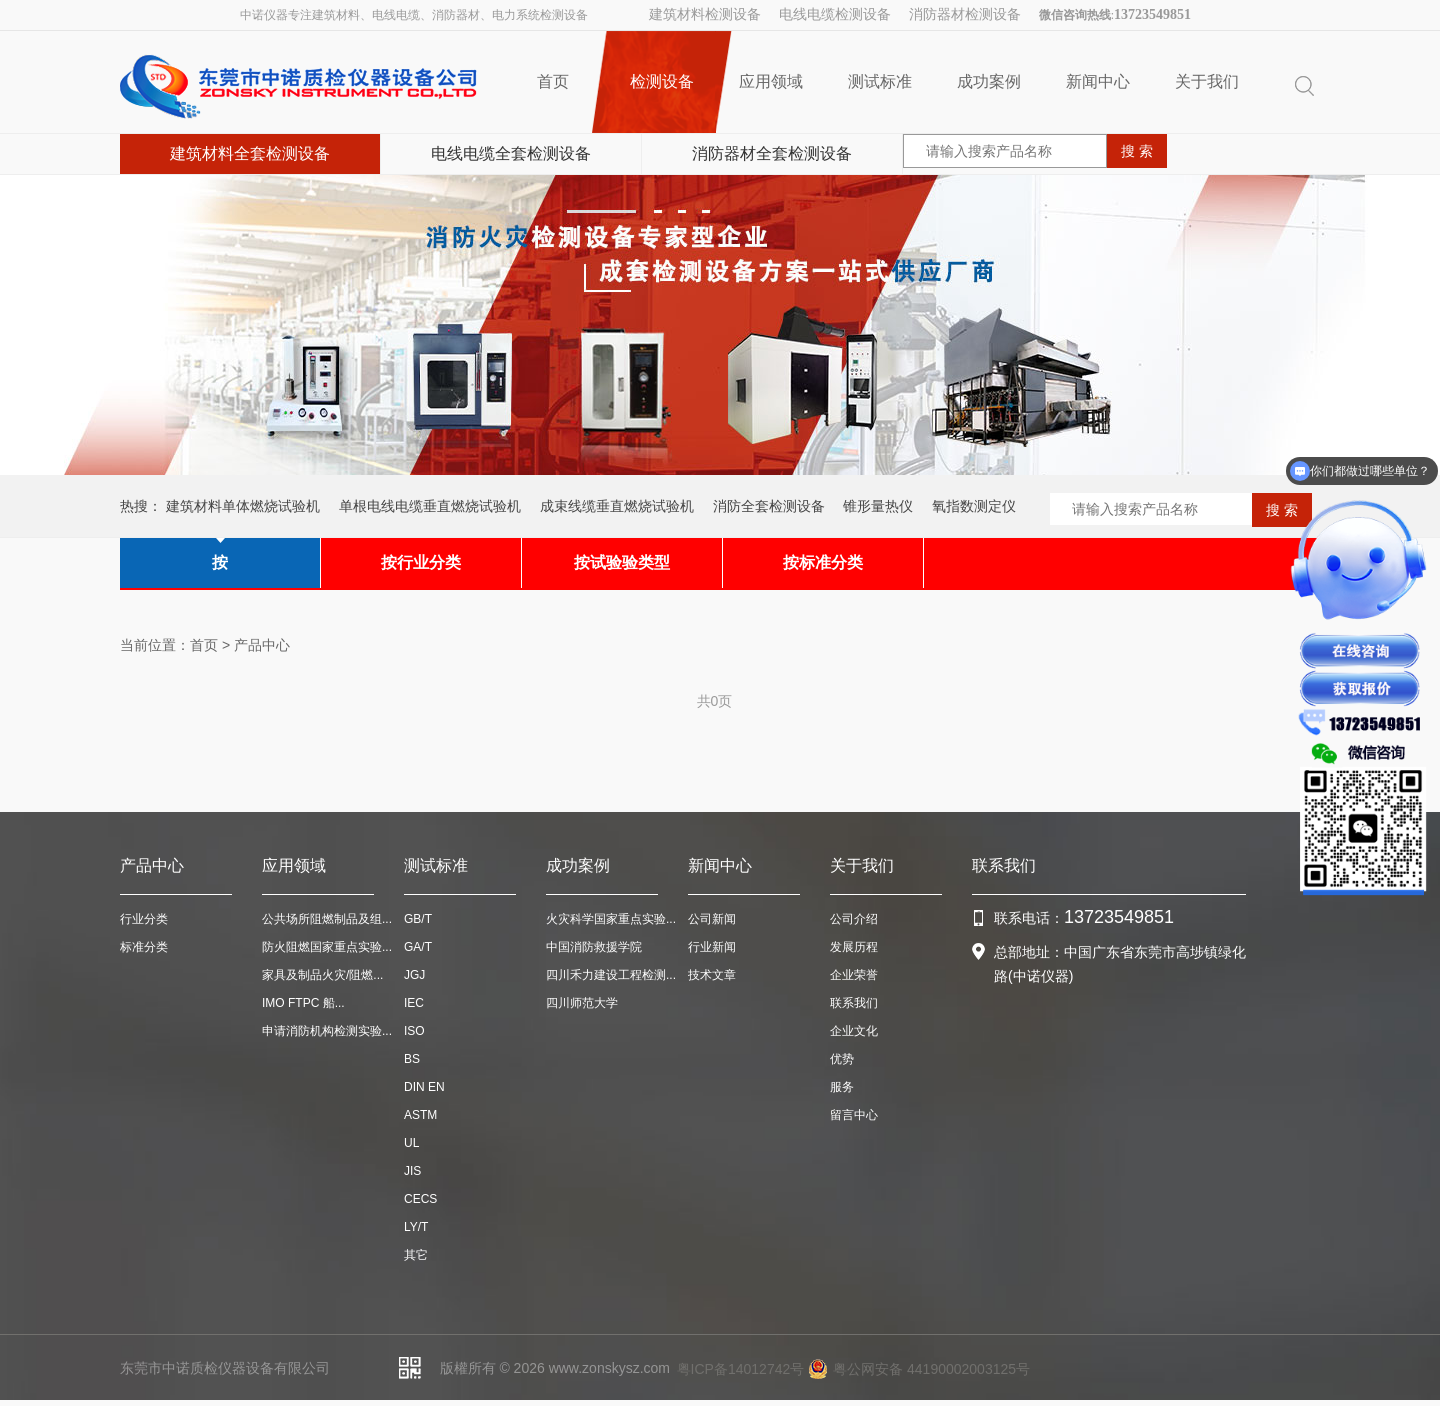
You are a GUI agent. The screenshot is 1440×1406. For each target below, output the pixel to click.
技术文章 (712, 975)
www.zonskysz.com (609, 1368)
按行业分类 (421, 562)
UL (411, 1143)
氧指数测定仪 (974, 506)
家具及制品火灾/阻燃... (322, 975)
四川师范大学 (582, 1003)
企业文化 (854, 1031)
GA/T (418, 947)
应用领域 (771, 81)
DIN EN (424, 1087)
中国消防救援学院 (594, 947)
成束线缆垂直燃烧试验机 (617, 506)
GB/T (418, 919)
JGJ (414, 975)
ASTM (420, 1115)
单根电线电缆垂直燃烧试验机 (430, 506)
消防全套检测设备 (769, 506)
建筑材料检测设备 (705, 14)
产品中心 (262, 645)
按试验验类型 (622, 562)
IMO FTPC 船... (303, 1003)
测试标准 (880, 81)
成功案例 (989, 81)
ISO (414, 1031)
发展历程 (854, 947)
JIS (412, 1171)
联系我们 (854, 1003)
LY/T (416, 1227)
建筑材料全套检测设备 (250, 153)
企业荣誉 (854, 975)
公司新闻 (712, 919)
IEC (414, 1003)
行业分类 (144, 919)
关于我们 (1207, 81)
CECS (420, 1199)
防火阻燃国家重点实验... (327, 947)
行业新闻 (712, 947)
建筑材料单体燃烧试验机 (243, 506)
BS (412, 1059)
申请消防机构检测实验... (327, 1031)
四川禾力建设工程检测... (611, 975)
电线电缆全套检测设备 (511, 153)
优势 (842, 1059)
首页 (553, 81)
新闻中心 (1098, 81)
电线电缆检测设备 (835, 14)
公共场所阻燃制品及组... (327, 919)
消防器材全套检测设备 (772, 153)
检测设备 (661, 82)
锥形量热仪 (878, 506)
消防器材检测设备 (965, 14)
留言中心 (854, 1115)
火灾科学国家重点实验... (611, 919)
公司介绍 (854, 919)
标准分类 (144, 947)
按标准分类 (823, 562)
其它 (416, 1255)
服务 (842, 1087)
